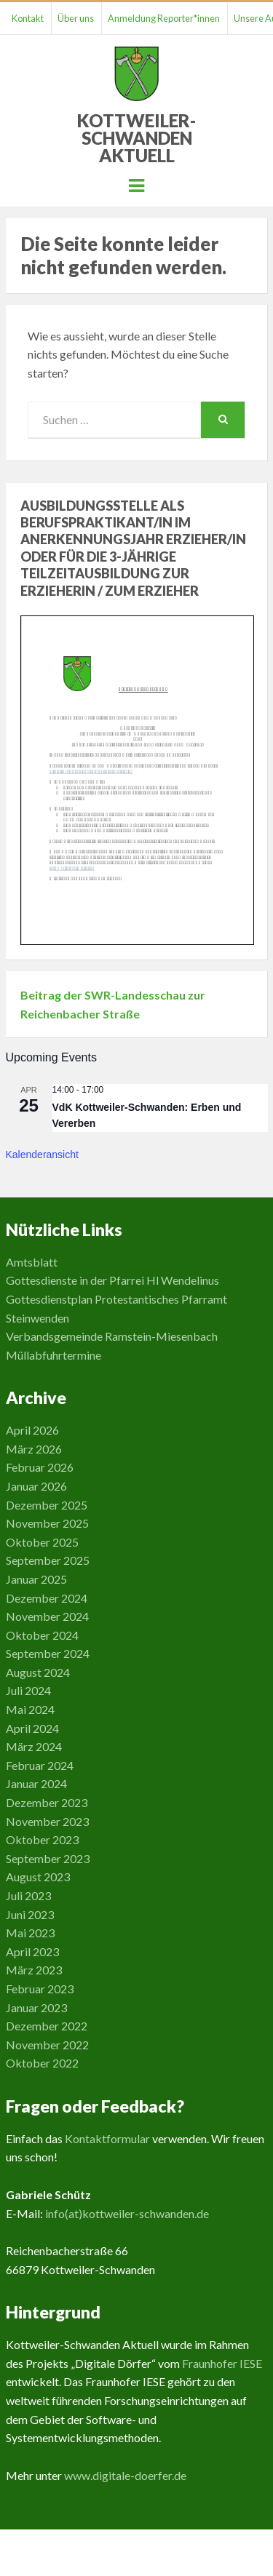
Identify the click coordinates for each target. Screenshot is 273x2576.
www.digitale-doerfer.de (125, 2475)
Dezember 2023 (46, 1802)
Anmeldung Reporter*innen (164, 18)
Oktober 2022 (42, 2063)
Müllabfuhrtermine (53, 1355)
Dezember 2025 (46, 1505)
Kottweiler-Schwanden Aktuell (136, 138)
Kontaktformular (107, 2138)
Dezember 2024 (46, 1598)
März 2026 (34, 1449)
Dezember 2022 (46, 2026)
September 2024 (48, 1653)
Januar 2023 (36, 2007)
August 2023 (38, 1876)
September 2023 (48, 1858)
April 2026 (32, 1430)
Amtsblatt (32, 1262)
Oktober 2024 (42, 1635)
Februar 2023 (40, 1988)
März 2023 (34, 1970)
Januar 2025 (36, 1579)
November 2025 (47, 1523)
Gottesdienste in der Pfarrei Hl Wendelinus (112, 1280)
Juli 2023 (28, 1895)
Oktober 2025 (42, 1542)
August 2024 (38, 1672)
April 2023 (32, 1951)
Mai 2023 (30, 1932)
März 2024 (34, 1746)
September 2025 (48, 1560)
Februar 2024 (40, 1765)
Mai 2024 (30, 1709)
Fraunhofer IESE (222, 2363)
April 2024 (32, 1728)
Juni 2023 (30, 1914)
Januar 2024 (36, 1783)
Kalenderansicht (42, 1154)
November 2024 (47, 1616)
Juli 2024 (28, 1690)
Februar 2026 (40, 1467)
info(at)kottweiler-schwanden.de (127, 2213)
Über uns (76, 18)
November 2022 (47, 2044)
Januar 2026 (36, 1486)
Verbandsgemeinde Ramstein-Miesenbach (112, 1336)
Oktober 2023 (42, 1839)
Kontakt (28, 18)
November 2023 (47, 1821)
